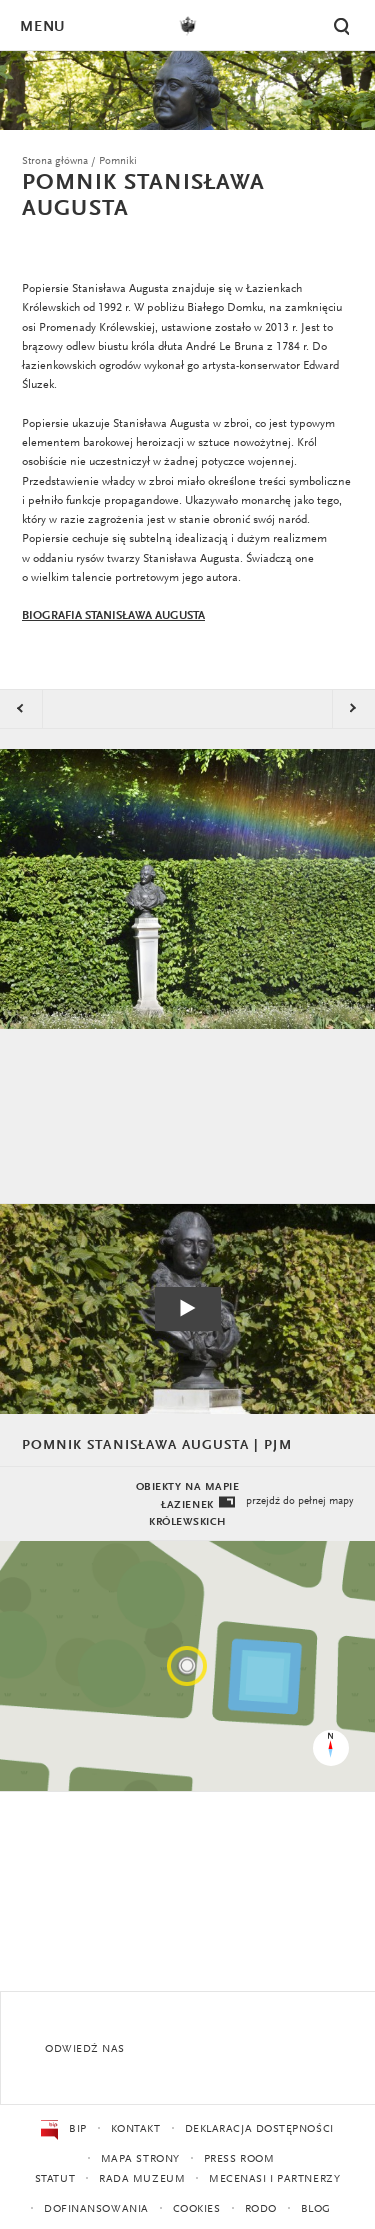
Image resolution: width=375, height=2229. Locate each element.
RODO (261, 2209)
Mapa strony (140, 2159)
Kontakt (136, 2129)
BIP (63, 2130)
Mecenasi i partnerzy (274, 2179)
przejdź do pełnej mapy (285, 1503)
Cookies (197, 2209)
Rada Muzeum (142, 2179)
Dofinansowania (96, 2209)
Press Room (239, 2159)
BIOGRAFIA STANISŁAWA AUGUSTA (113, 616)
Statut (55, 2179)
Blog (316, 2209)
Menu (42, 27)
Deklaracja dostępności (259, 2129)
